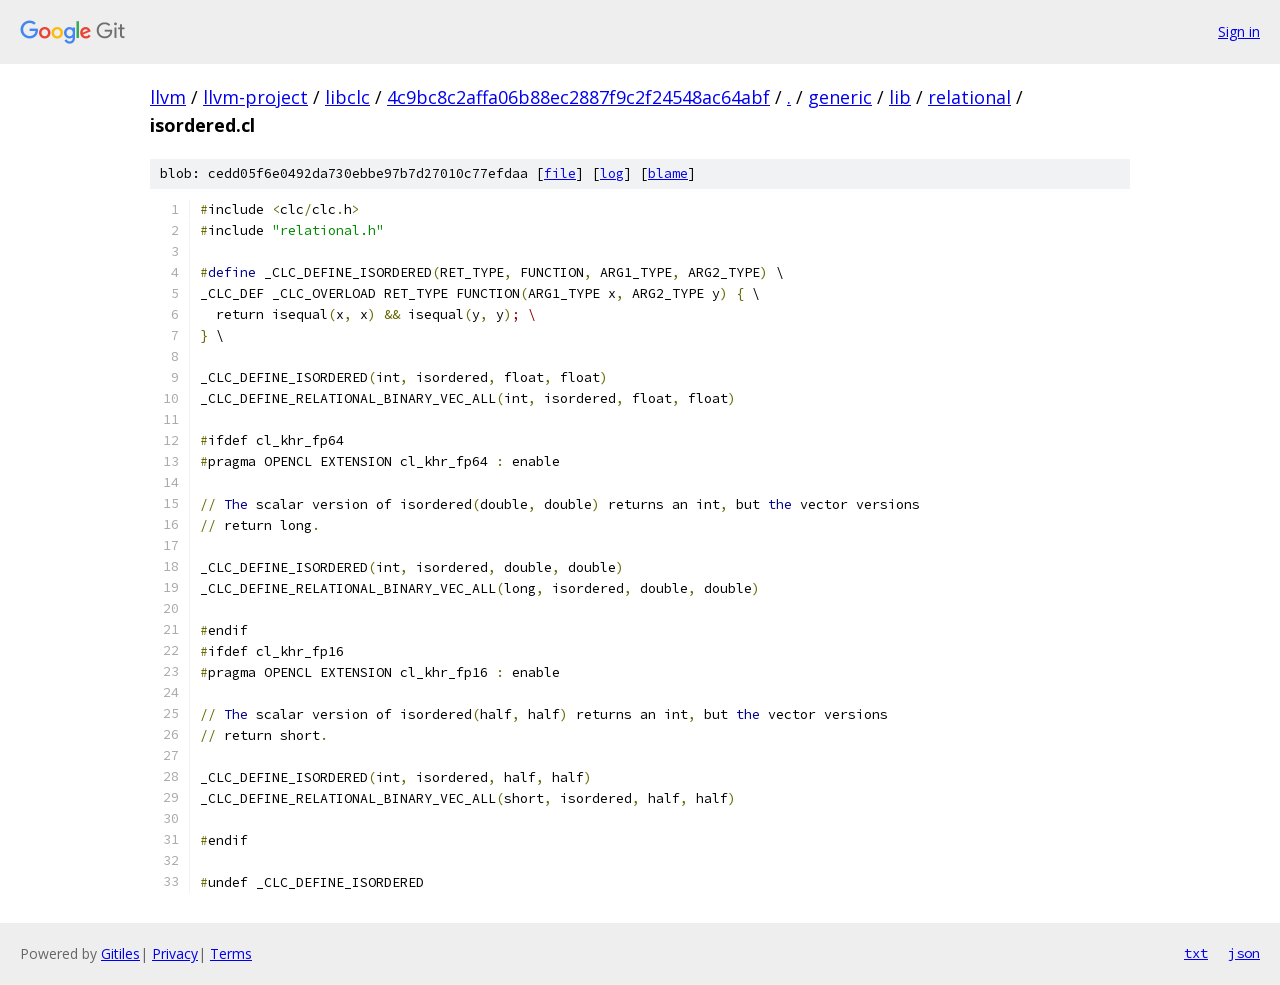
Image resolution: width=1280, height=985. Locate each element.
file (560, 173)
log (612, 173)
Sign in (1239, 31)
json (1244, 953)
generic (840, 97)
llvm (168, 97)
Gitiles (120, 953)
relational (969, 97)
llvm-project (255, 97)
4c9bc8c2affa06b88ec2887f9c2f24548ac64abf (578, 97)
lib (900, 97)
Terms (231, 953)
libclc (347, 97)
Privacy (175, 953)
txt (1196, 953)
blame (668, 173)
